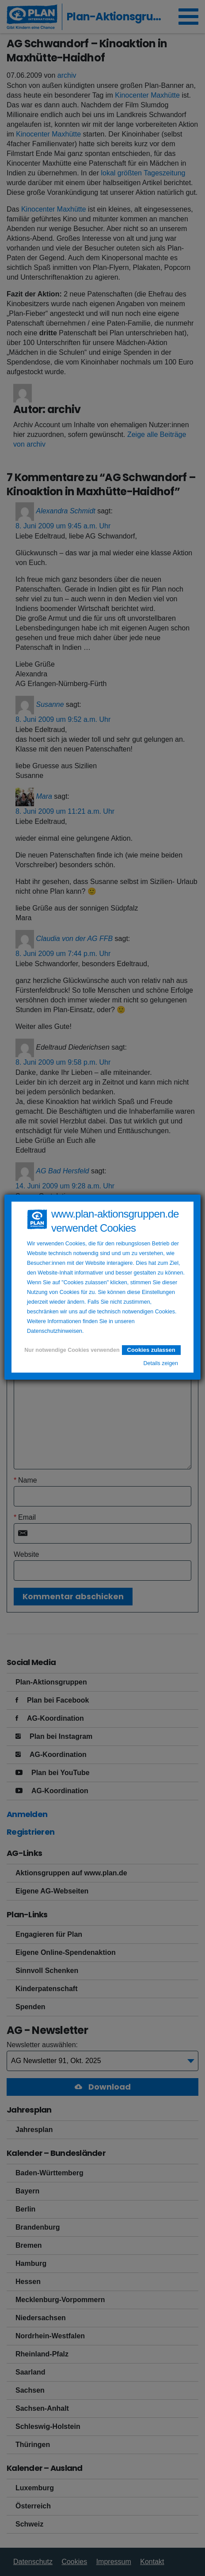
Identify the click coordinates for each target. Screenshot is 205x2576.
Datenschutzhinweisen (54, 1331)
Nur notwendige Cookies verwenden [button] (71, 1350)
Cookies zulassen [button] (151, 1350)
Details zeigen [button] (160, 1363)
